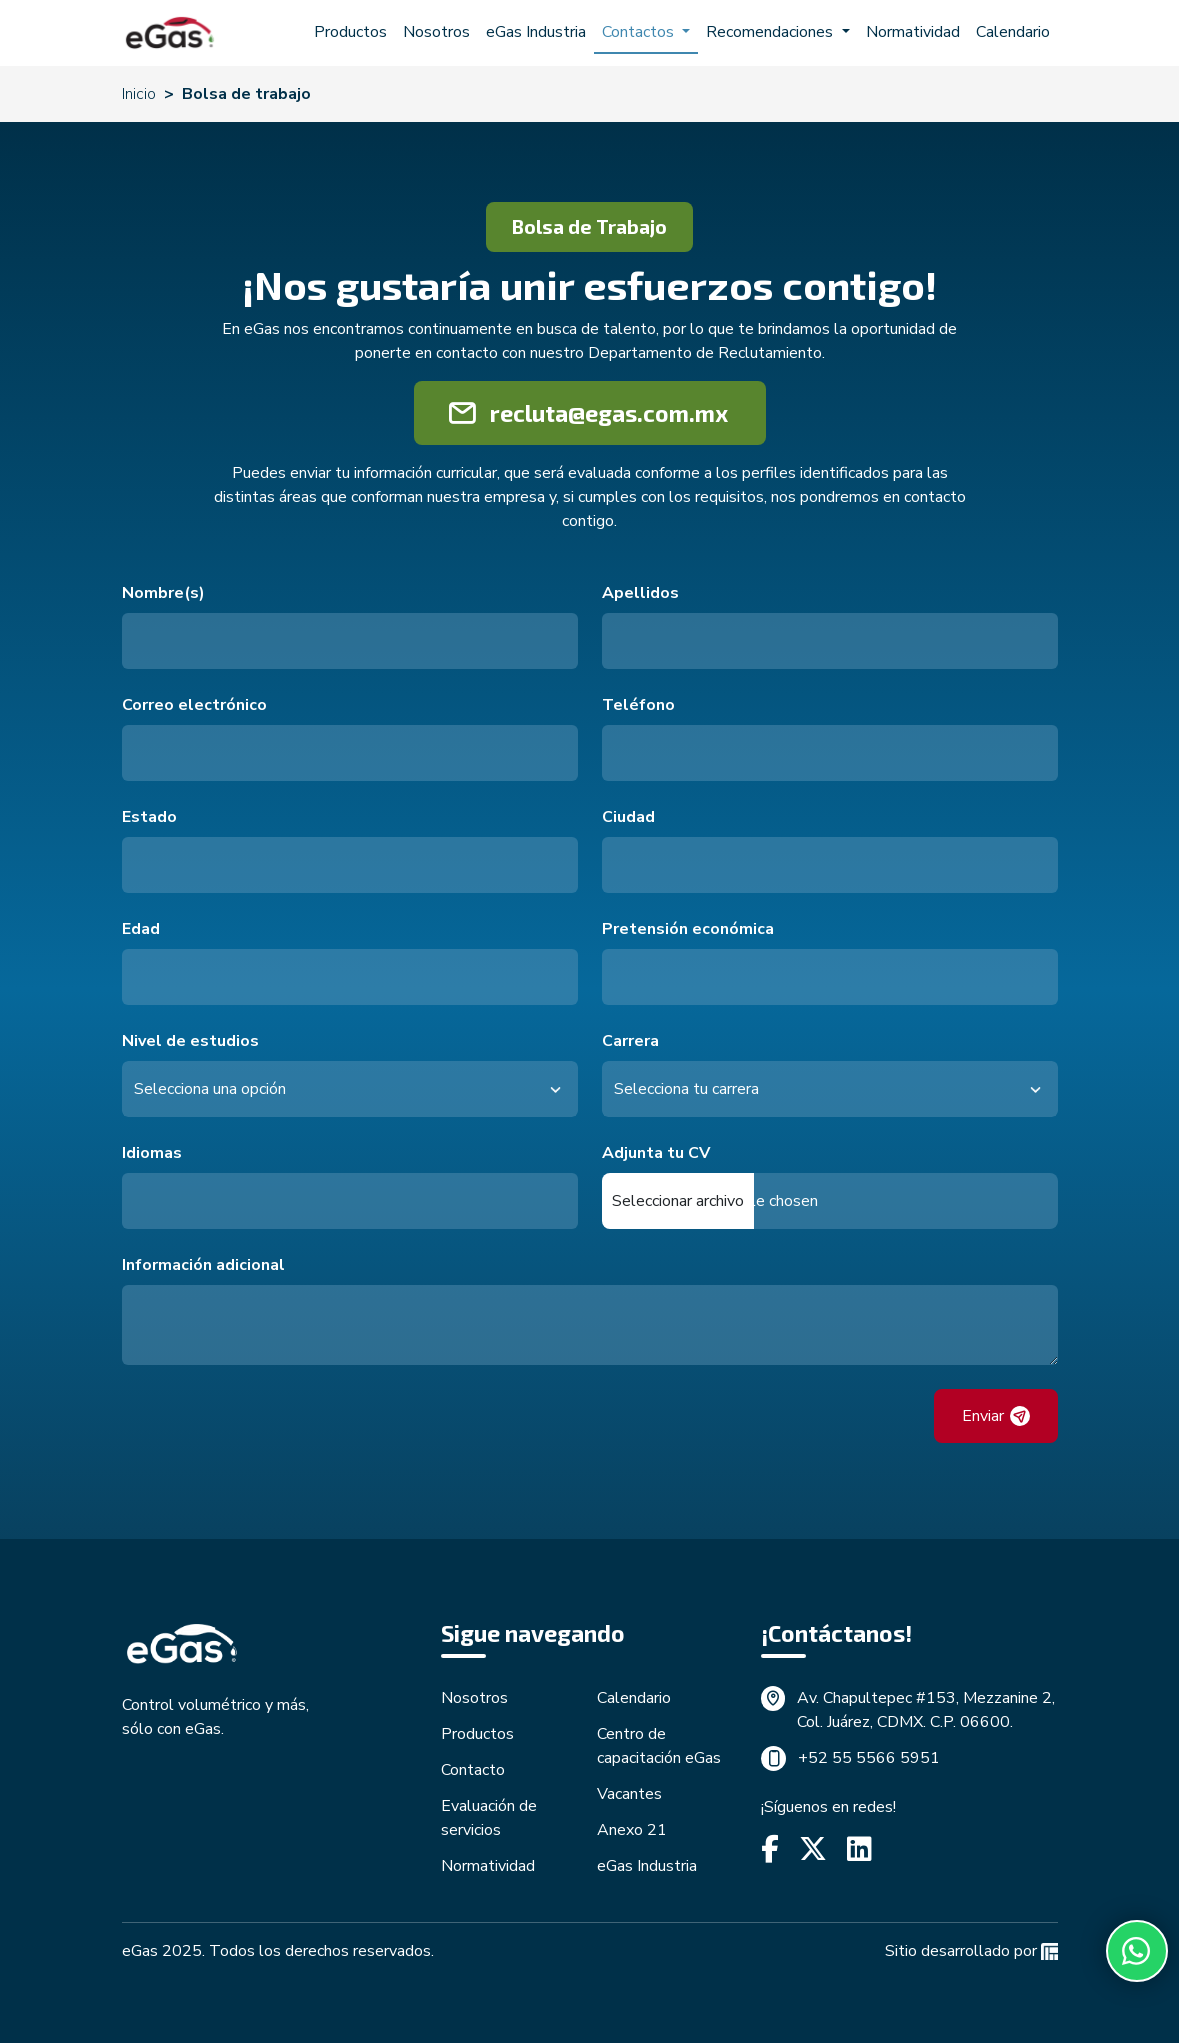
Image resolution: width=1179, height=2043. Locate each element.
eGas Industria (536, 32)
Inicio (139, 94)
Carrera (630, 1041)
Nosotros (436, 32)
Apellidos (640, 593)
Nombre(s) (163, 593)
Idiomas (152, 1153)
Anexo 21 (632, 1830)
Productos (350, 32)
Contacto (473, 1770)
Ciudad (628, 817)
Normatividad (913, 32)
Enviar (996, 1416)
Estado (149, 817)
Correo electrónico (194, 705)
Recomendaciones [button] (771, 32)
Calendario (1013, 32)
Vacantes (629, 1794)
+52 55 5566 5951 (869, 1758)
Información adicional (203, 1265)
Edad (141, 929)
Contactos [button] (640, 32)
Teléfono (638, 705)
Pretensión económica (688, 929)
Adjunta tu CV (656, 1153)
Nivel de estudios (190, 1041)
